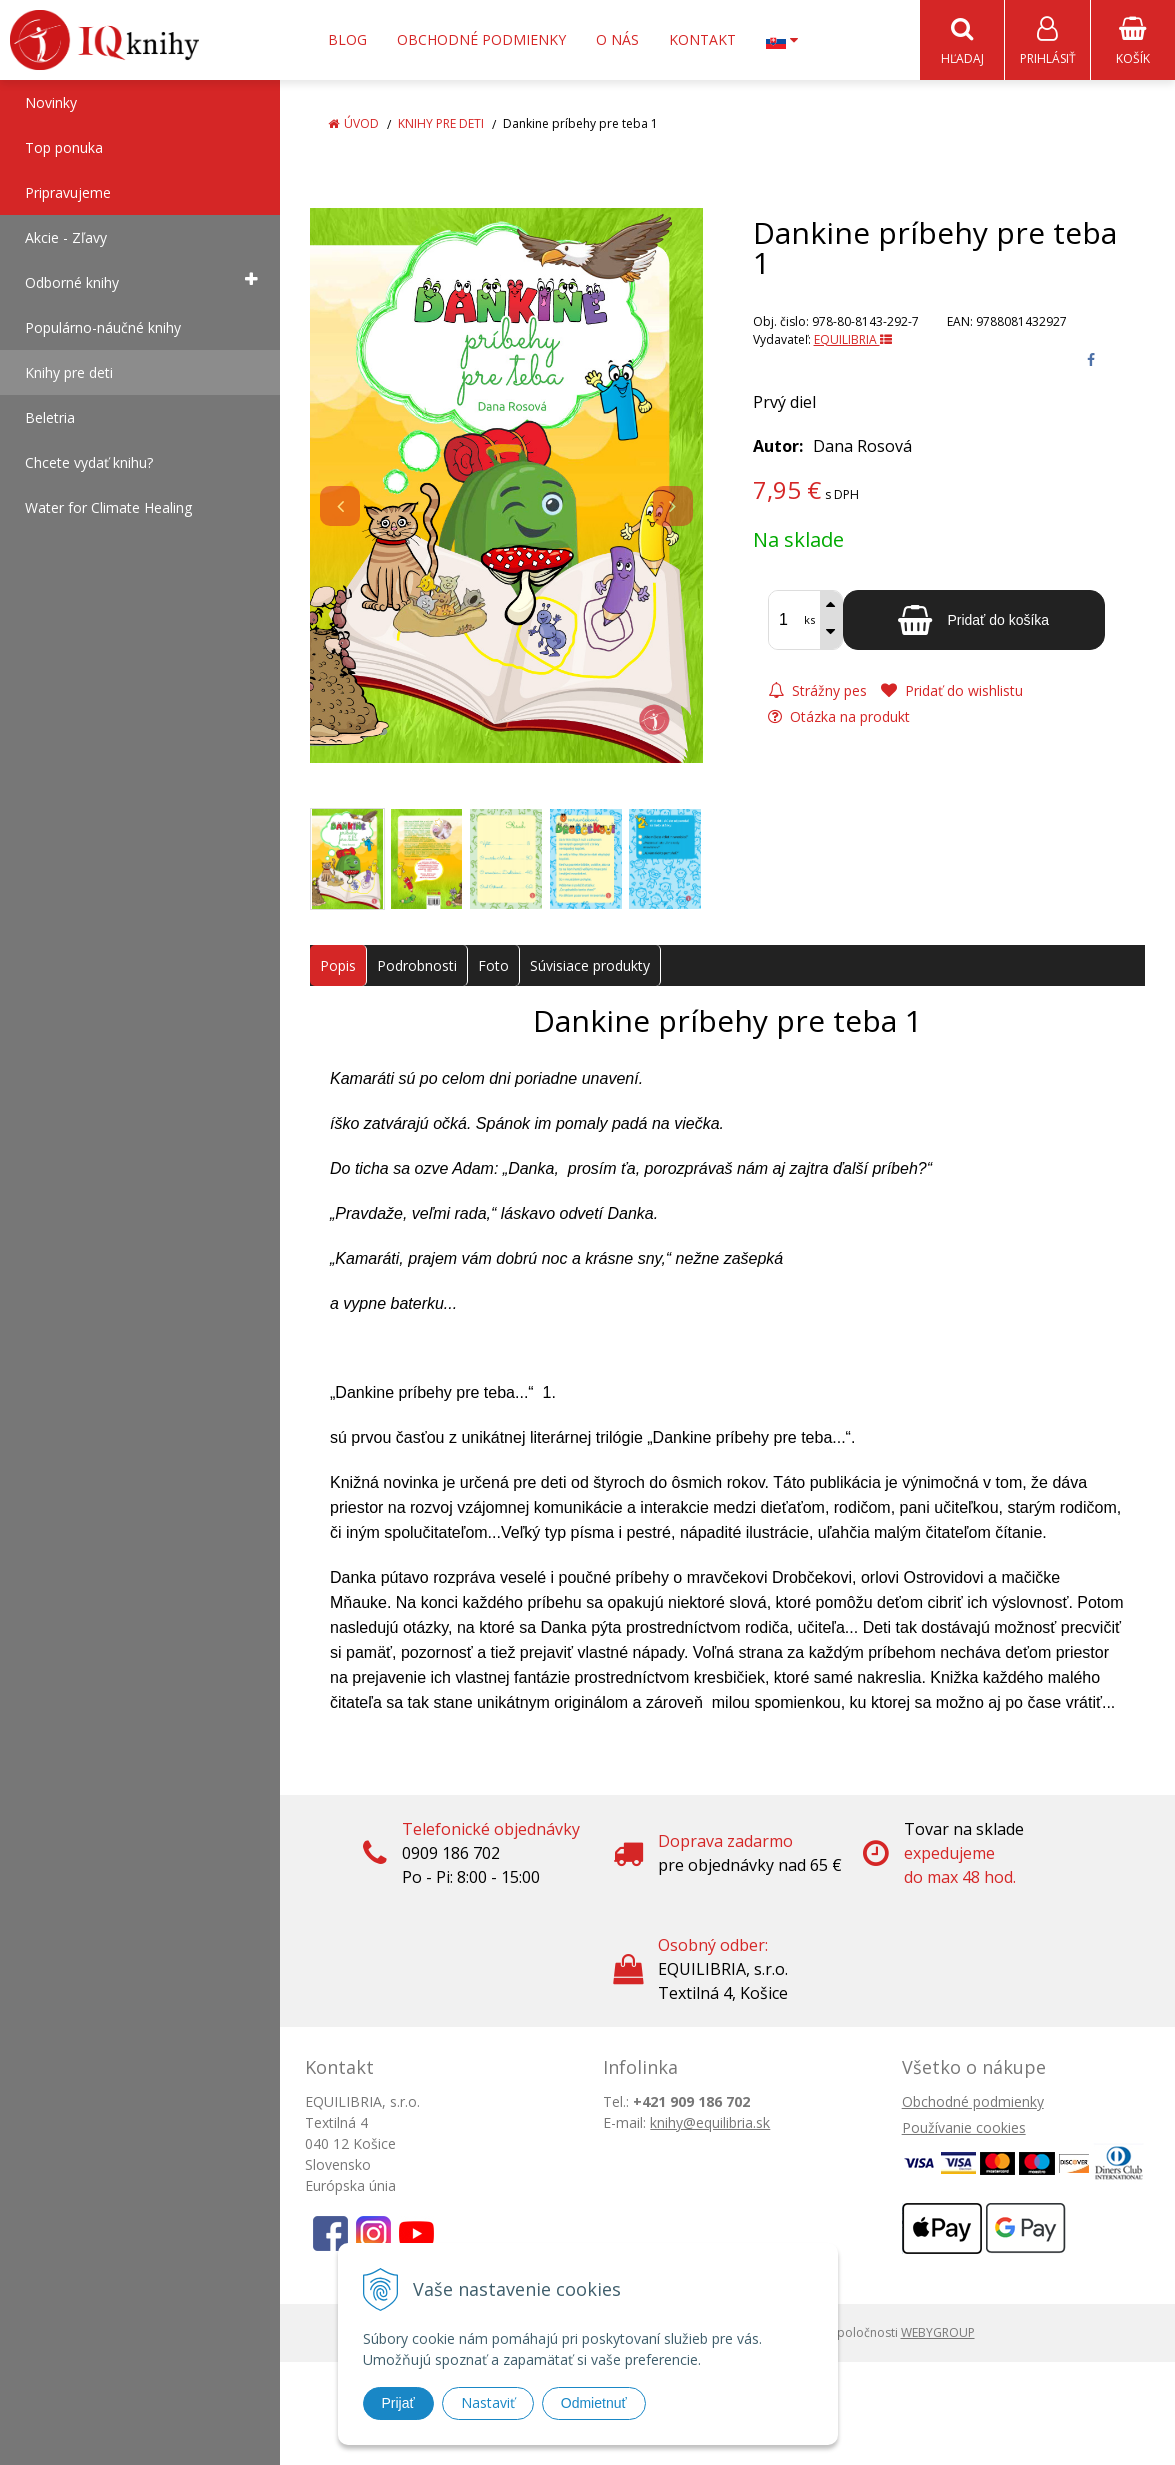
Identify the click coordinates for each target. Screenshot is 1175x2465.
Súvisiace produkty (590, 966)
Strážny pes (817, 691)
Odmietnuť (594, 2403)
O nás (617, 39)
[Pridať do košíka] (974, 621)
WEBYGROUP (938, 2333)
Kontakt (702, 39)
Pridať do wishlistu (952, 691)
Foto (493, 966)
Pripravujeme (68, 193)
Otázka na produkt (839, 717)
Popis (338, 966)
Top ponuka (64, 148)
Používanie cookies (964, 2128)
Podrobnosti (417, 966)
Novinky (51, 103)
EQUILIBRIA (853, 340)
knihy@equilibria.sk (710, 2123)
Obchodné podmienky (481, 39)
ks (809, 620)
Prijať (398, 2403)
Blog (347, 39)
